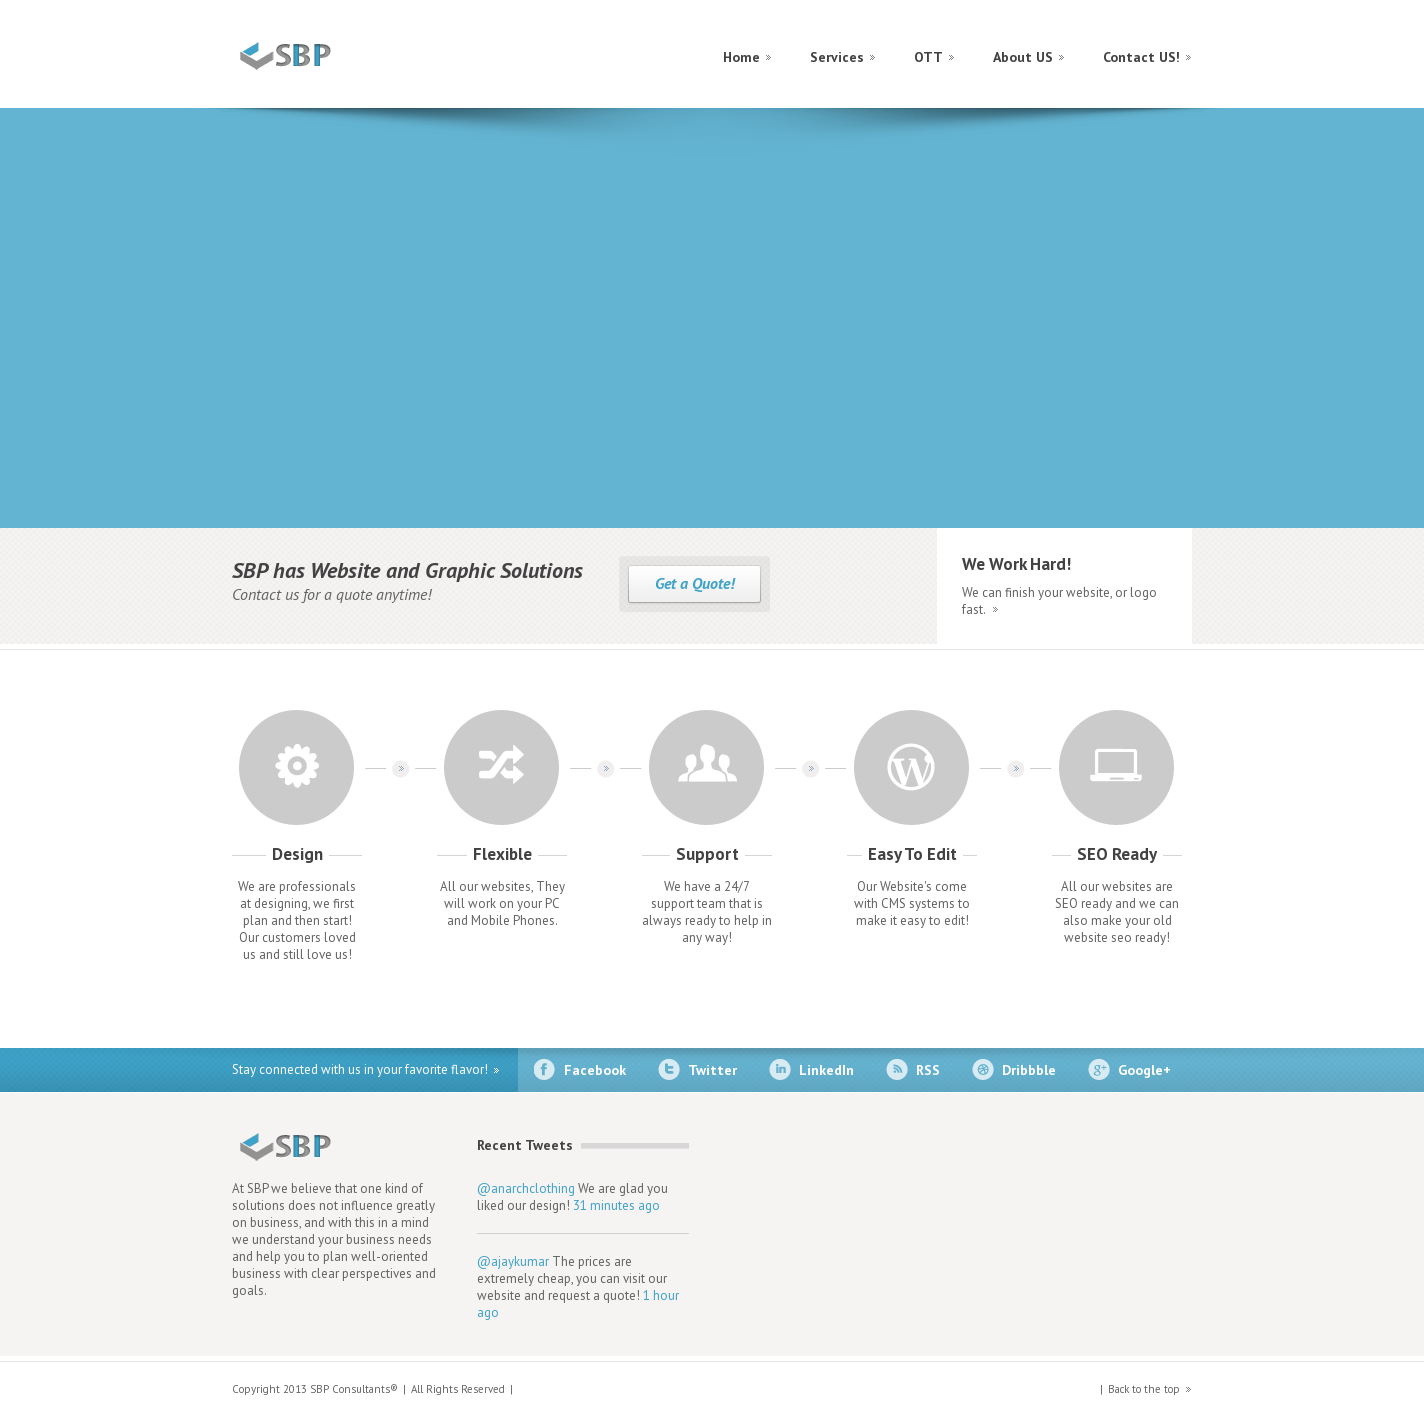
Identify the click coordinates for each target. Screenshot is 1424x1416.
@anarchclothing (526, 1188)
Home (741, 57)
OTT (928, 57)
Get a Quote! (695, 583)
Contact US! (1141, 57)
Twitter (712, 1070)
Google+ (1144, 1070)
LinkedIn (826, 1070)
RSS (928, 1070)
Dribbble (1029, 1070)
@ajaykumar (513, 1261)
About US (1023, 57)
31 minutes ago (616, 1205)
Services (837, 57)
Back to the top (1144, 1389)
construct (319, 55)
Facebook (595, 1070)
